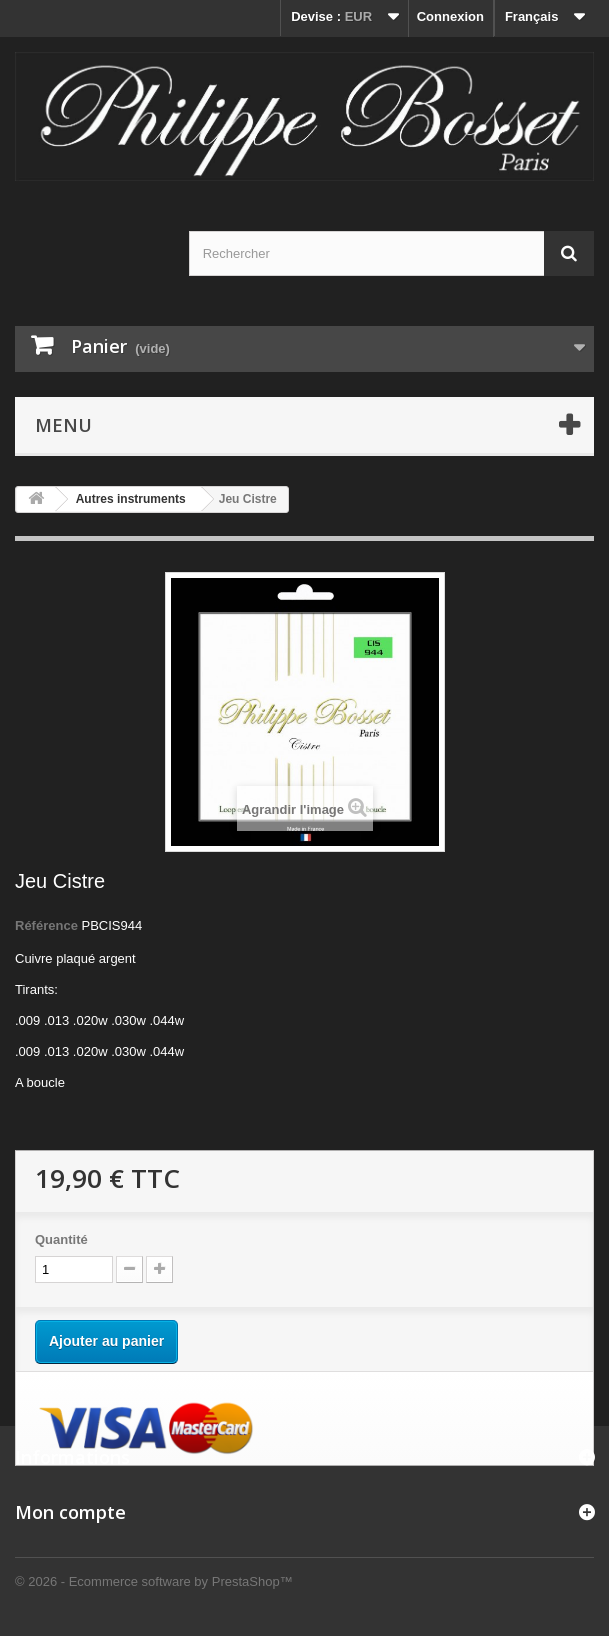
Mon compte (70, 1512)
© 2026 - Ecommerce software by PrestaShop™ (154, 1581)
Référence (46, 925)
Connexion (450, 16)
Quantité (61, 1239)
